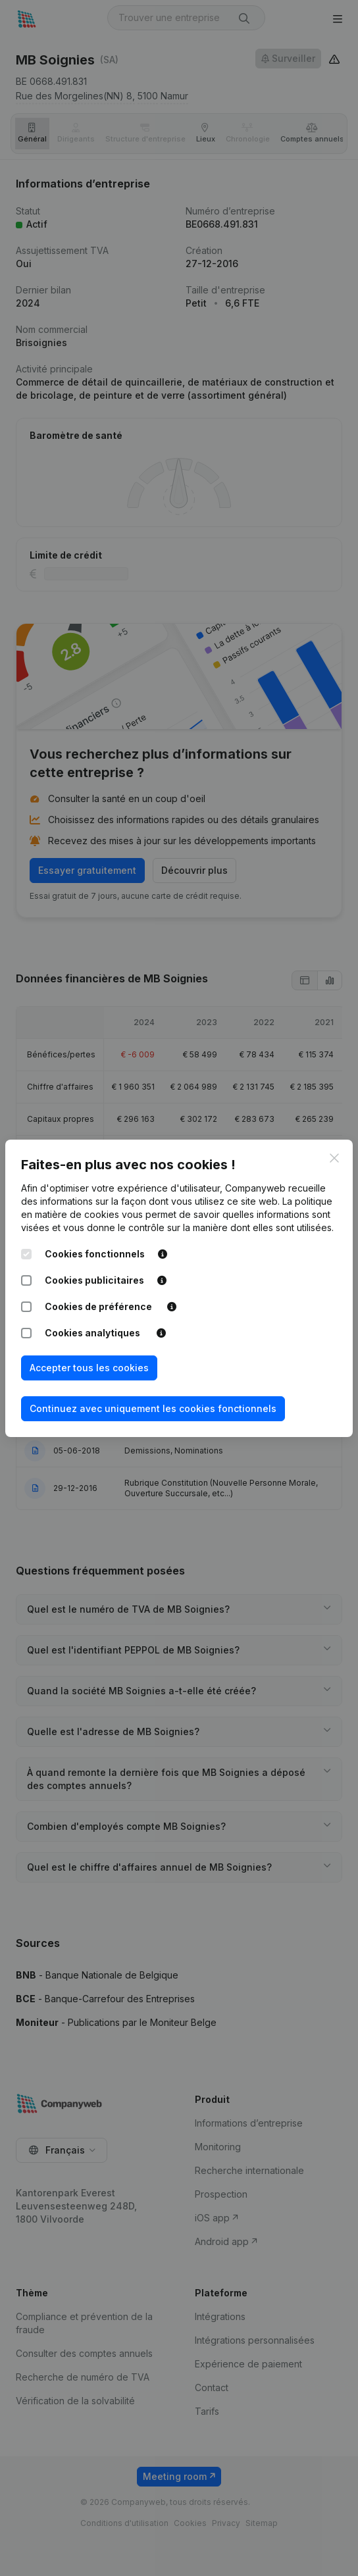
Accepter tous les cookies (89, 1367)
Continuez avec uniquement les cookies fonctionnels (153, 1408)
